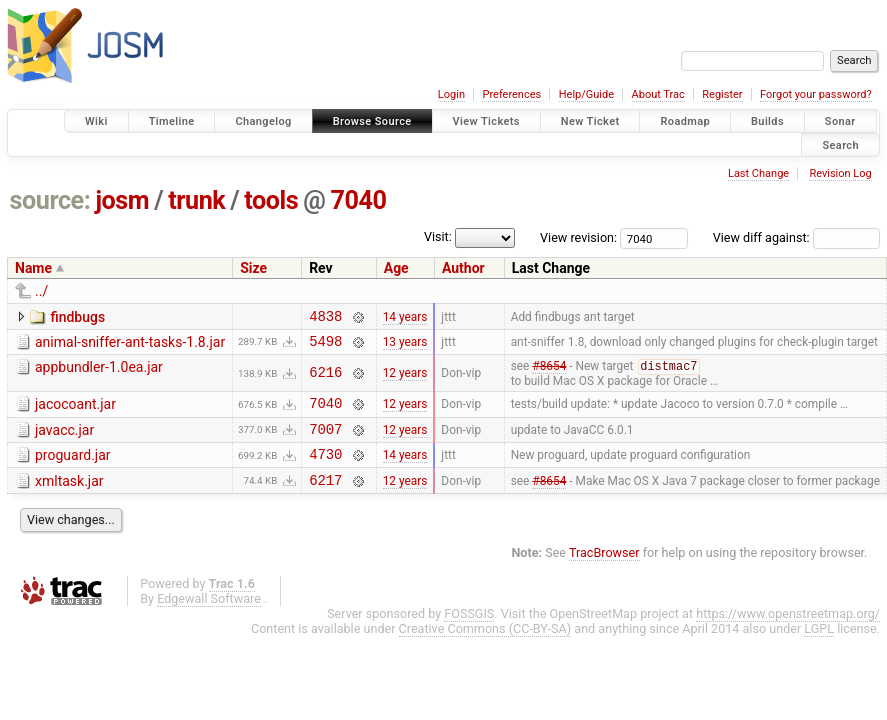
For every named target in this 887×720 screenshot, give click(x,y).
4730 (325, 469)
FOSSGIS (469, 632)
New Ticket (590, 121)
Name (33, 268)
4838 (325, 318)
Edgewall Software (209, 617)
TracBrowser (604, 571)
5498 (325, 346)
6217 (325, 498)
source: (50, 200)
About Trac (658, 94)
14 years (405, 318)
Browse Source (372, 121)
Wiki (96, 121)
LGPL (819, 647)
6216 (325, 379)
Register (722, 94)
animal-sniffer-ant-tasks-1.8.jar (130, 345)
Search (840, 144)
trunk (196, 200)
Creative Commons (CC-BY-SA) (485, 647)
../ (41, 291)
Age (396, 268)
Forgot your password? (816, 94)
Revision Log (840, 173)
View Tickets (486, 121)
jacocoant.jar (75, 411)
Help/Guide (586, 94)
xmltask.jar (69, 497)
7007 (325, 441)
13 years (405, 346)
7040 (358, 200)
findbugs (77, 317)
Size (253, 268)
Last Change (758, 173)
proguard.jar (73, 468)
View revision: (578, 237)
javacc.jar (64, 440)
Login (451, 94)
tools (271, 200)
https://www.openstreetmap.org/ (788, 632)
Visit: (438, 236)
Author (463, 268)
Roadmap (685, 121)
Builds (767, 121)
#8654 (549, 374)
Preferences (511, 94)
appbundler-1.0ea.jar (99, 373)
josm (122, 200)
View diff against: (796, 237)
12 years (405, 380)
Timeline (172, 121)
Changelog (263, 121)
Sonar (840, 121)
